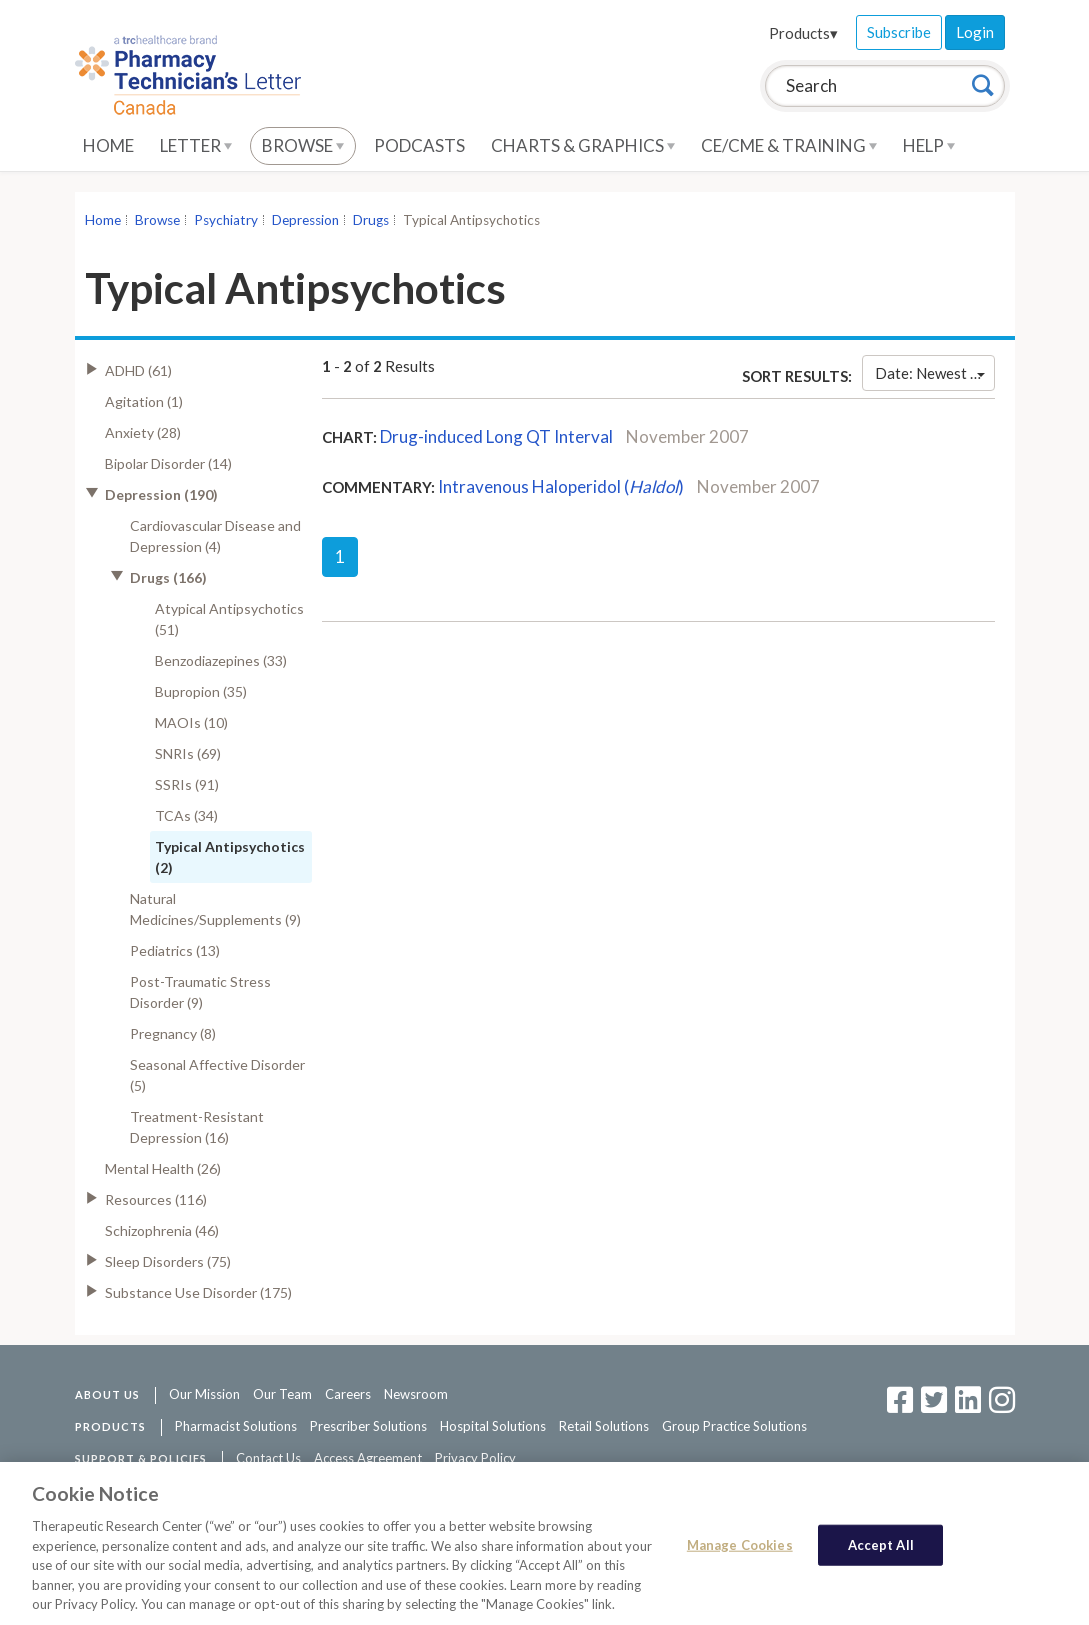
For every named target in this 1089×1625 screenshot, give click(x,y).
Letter (196, 145)
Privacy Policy (475, 1458)
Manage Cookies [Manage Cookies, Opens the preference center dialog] (740, 1551)
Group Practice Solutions (734, 1426)
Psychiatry (226, 220)
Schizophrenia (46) (162, 1230)
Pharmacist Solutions (236, 1426)
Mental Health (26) (163, 1168)
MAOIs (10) (191, 722)
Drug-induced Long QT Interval (496, 436)
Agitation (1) (144, 401)
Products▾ (803, 33)
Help (929, 145)
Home (108, 145)
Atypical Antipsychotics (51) (229, 619)
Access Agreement (368, 1458)
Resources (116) (156, 1199)
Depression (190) (161, 494)
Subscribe (899, 32)
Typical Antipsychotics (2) (230, 857)
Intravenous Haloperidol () (561, 486)
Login (975, 32)
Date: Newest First (934, 373)
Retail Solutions (604, 1426)
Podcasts (419, 145)
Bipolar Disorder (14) (168, 463)
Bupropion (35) (201, 691)
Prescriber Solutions (368, 1426)
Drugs (371, 220)
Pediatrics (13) (175, 950)
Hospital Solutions (493, 1426)
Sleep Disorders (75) (168, 1261)
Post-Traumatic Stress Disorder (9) (200, 992)
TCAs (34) (186, 815)
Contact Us (268, 1458)
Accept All (881, 1551)
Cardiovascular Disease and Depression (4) (215, 536)
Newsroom (416, 1394)
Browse (303, 145)
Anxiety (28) (143, 432)
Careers (348, 1394)
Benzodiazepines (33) (221, 660)
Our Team (282, 1394)
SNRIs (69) (188, 753)
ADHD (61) (138, 370)
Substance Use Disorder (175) (198, 1292)
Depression (305, 220)
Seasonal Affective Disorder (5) (217, 1075)
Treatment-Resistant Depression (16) (197, 1127)
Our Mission (204, 1394)
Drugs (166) (168, 577)
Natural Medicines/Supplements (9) (215, 909)
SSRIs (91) (187, 784)
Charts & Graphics (583, 145)
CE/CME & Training (789, 145)
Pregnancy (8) (173, 1033)
